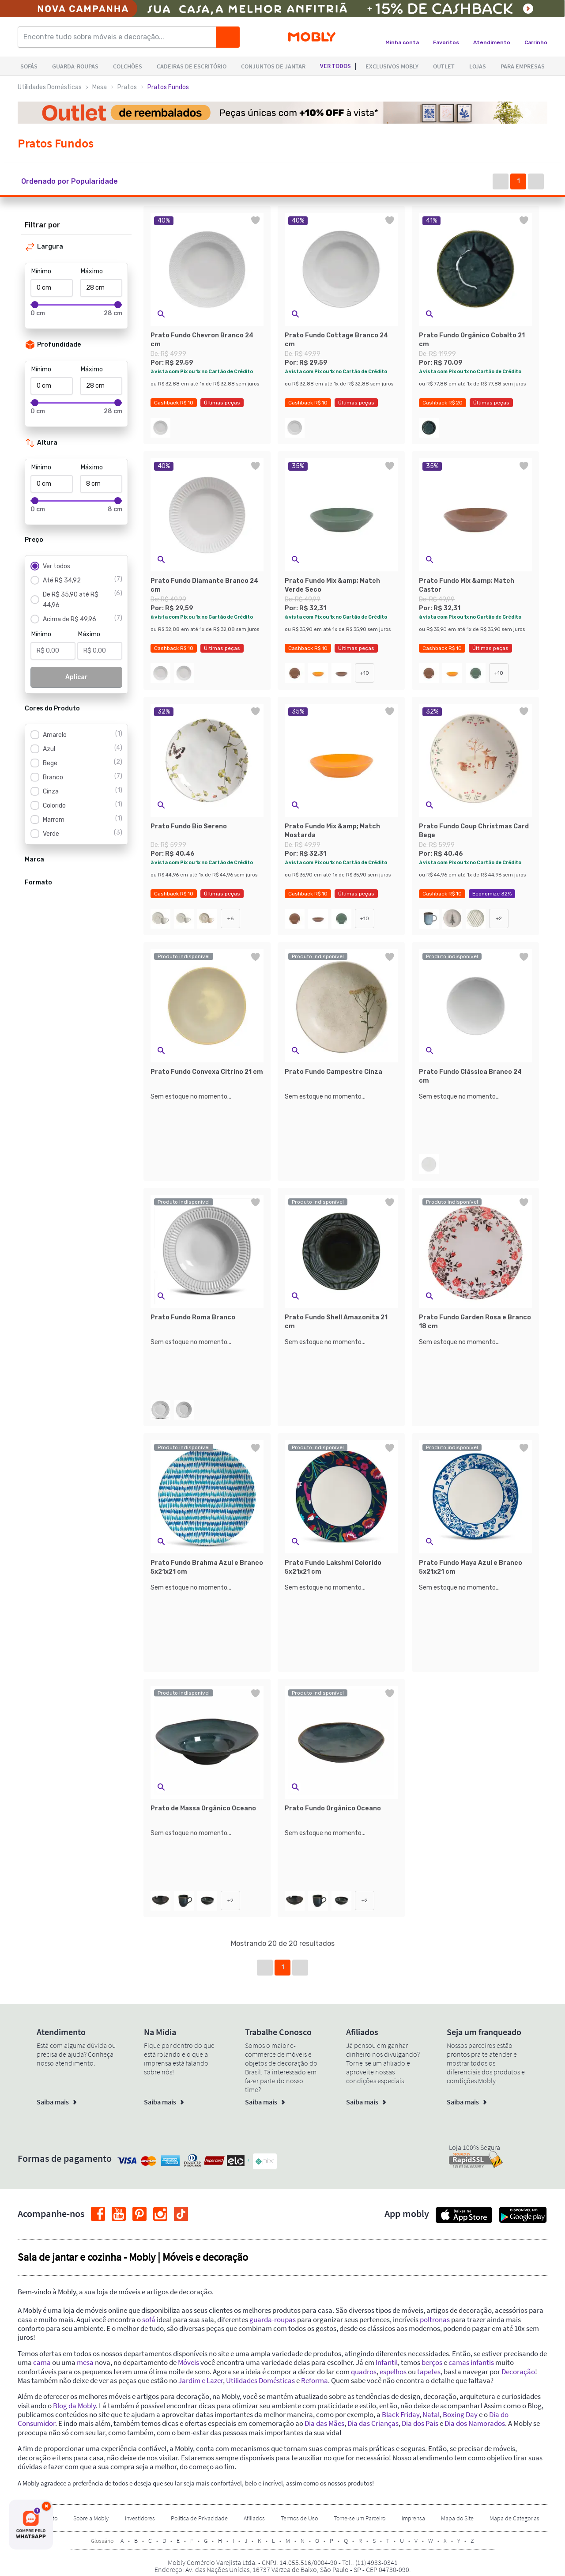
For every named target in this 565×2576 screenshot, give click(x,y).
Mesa (99, 87)
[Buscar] (228, 37)
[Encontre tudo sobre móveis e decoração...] (119, 37)
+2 (499, 918)
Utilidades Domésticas (50, 87)
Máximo (92, 271)
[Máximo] (101, 287)
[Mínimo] (52, 287)
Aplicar (76, 677)
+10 (364, 673)
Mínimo (41, 271)
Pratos (127, 87)
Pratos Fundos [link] (168, 87)
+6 (230, 918)
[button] (78, 181)
